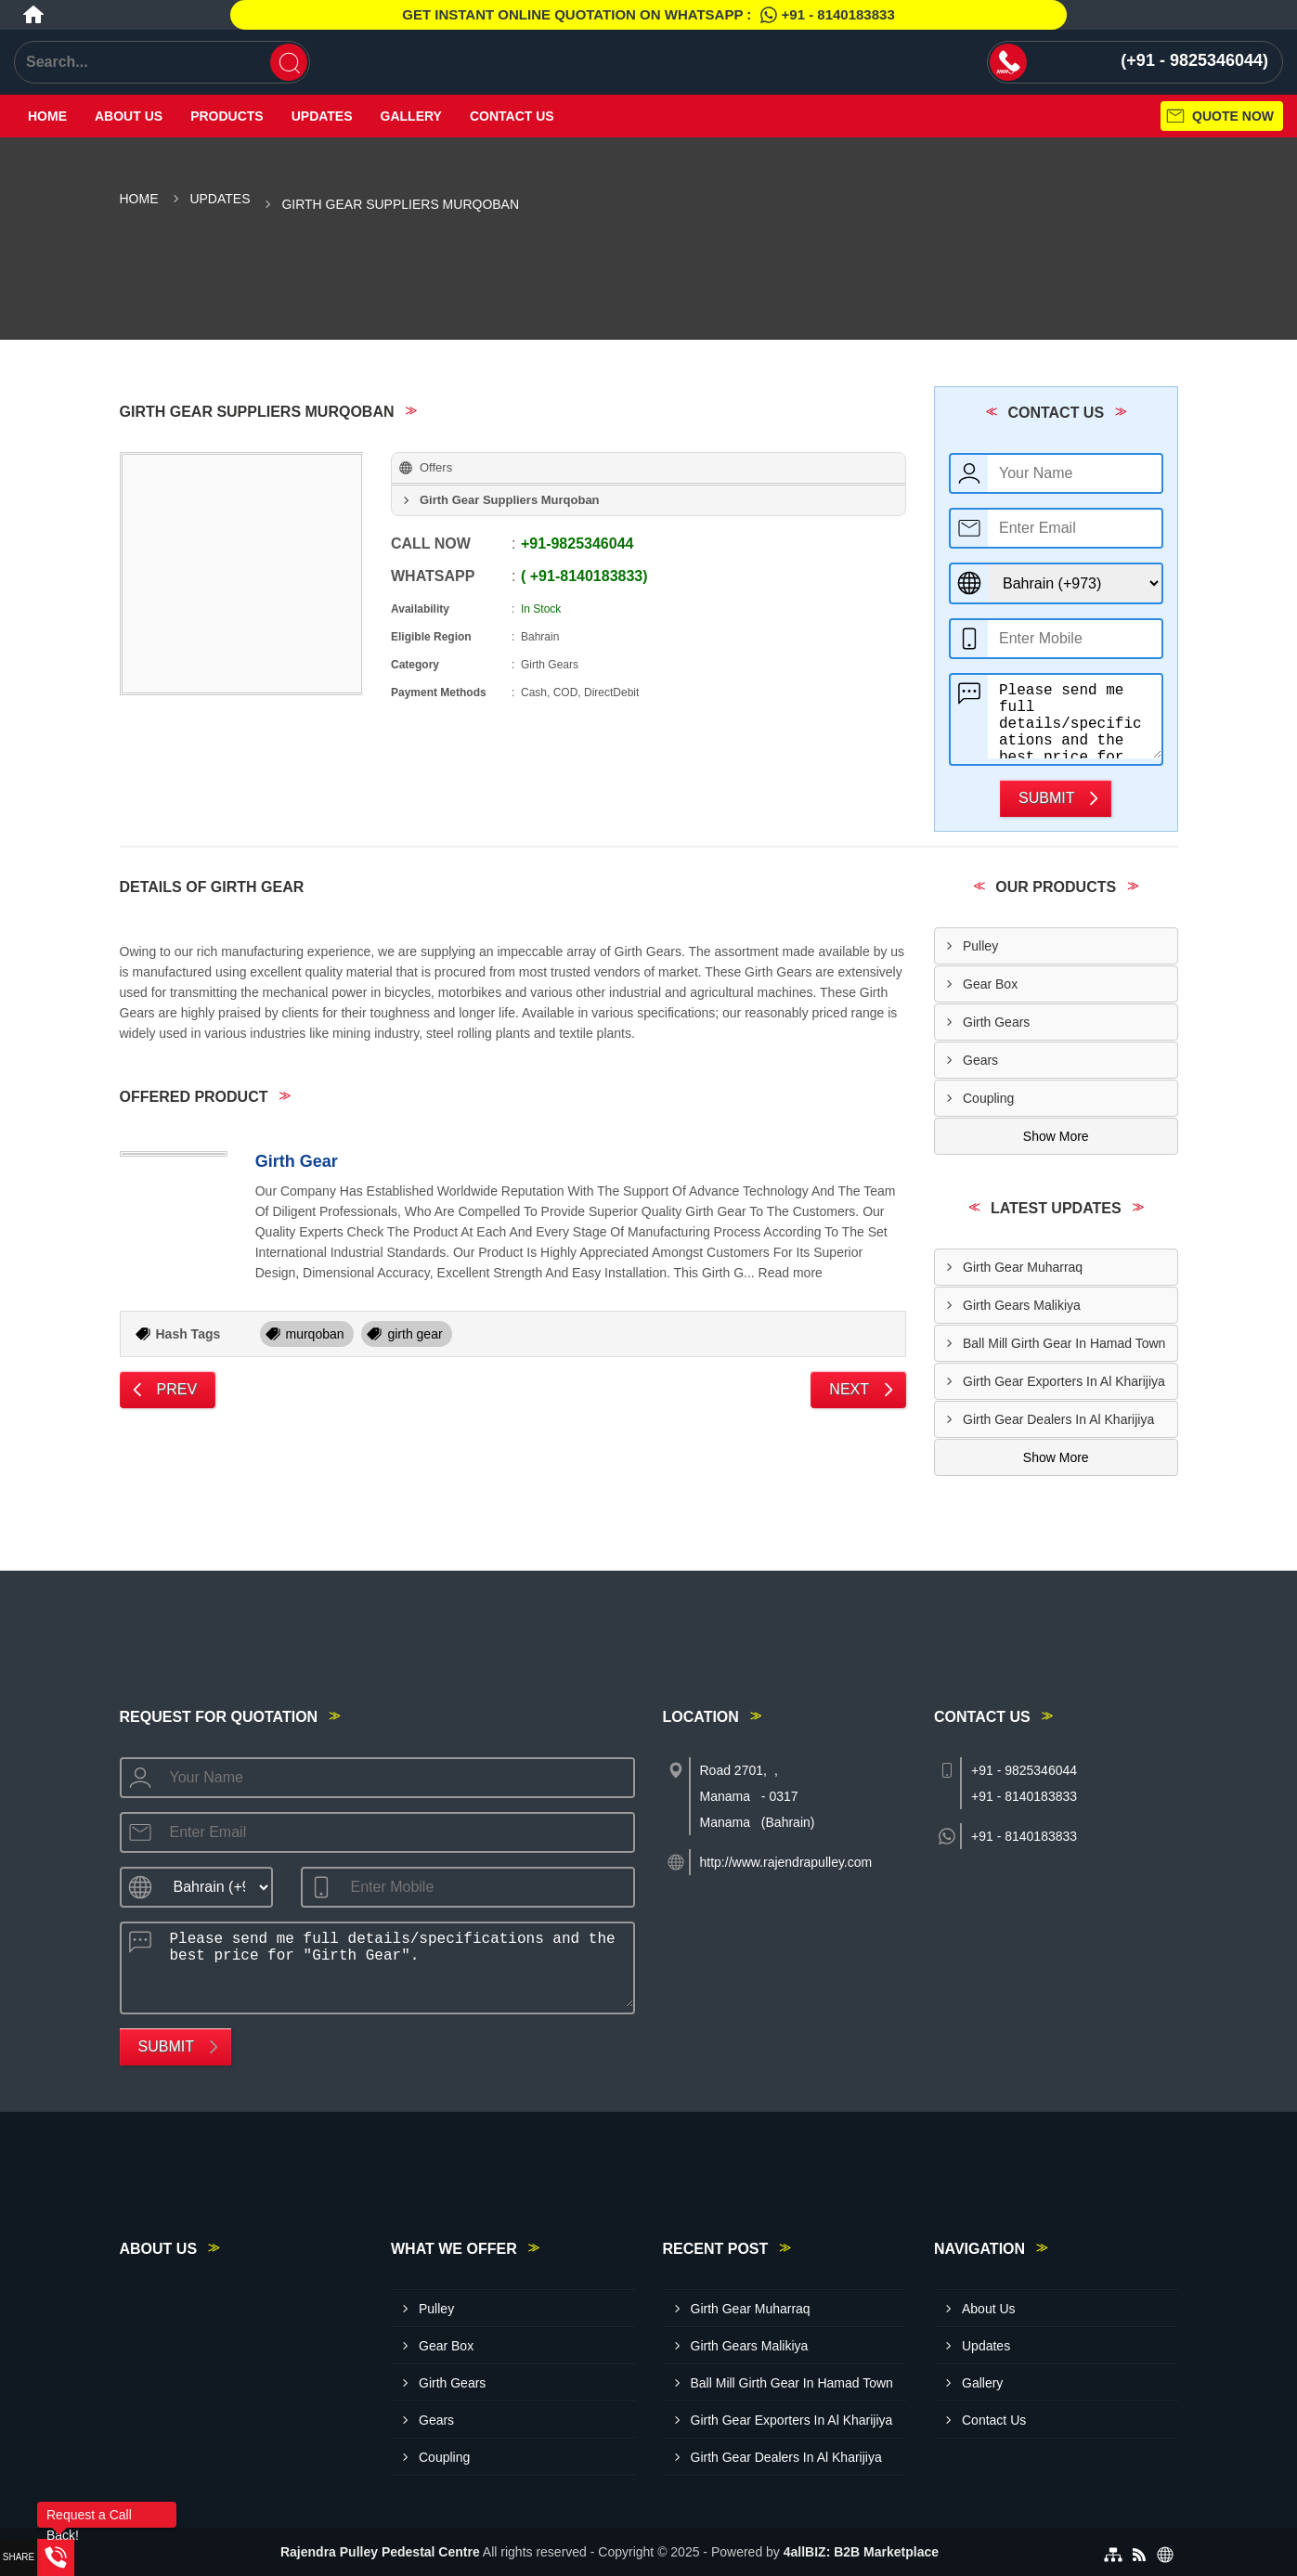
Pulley (980, 945)
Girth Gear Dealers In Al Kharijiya (1058, 1419)
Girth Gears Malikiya (1022, 1305)
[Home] (33, 15)
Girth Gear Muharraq (1023, 1267)
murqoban (315, 1334)
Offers (436, 467)
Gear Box (990, 984)
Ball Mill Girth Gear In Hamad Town (1064, 1343)
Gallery (411, 116)
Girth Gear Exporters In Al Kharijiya (1064, 1381)
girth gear (414, 1334)
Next (849, 1389)
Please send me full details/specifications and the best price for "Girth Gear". (1074, 716)
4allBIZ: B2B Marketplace (861, 2551)
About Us (128, 116)
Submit (1046, 798)
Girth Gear (296, 1161)
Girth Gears (996, 1022)
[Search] (288, 62)
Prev (177, 1389)
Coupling (988, 1098)
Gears (980, 1060)
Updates (322, 116)
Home (47, 116)
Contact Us (512, 116)
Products (227, 116)
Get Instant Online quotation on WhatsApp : (648, 15)
